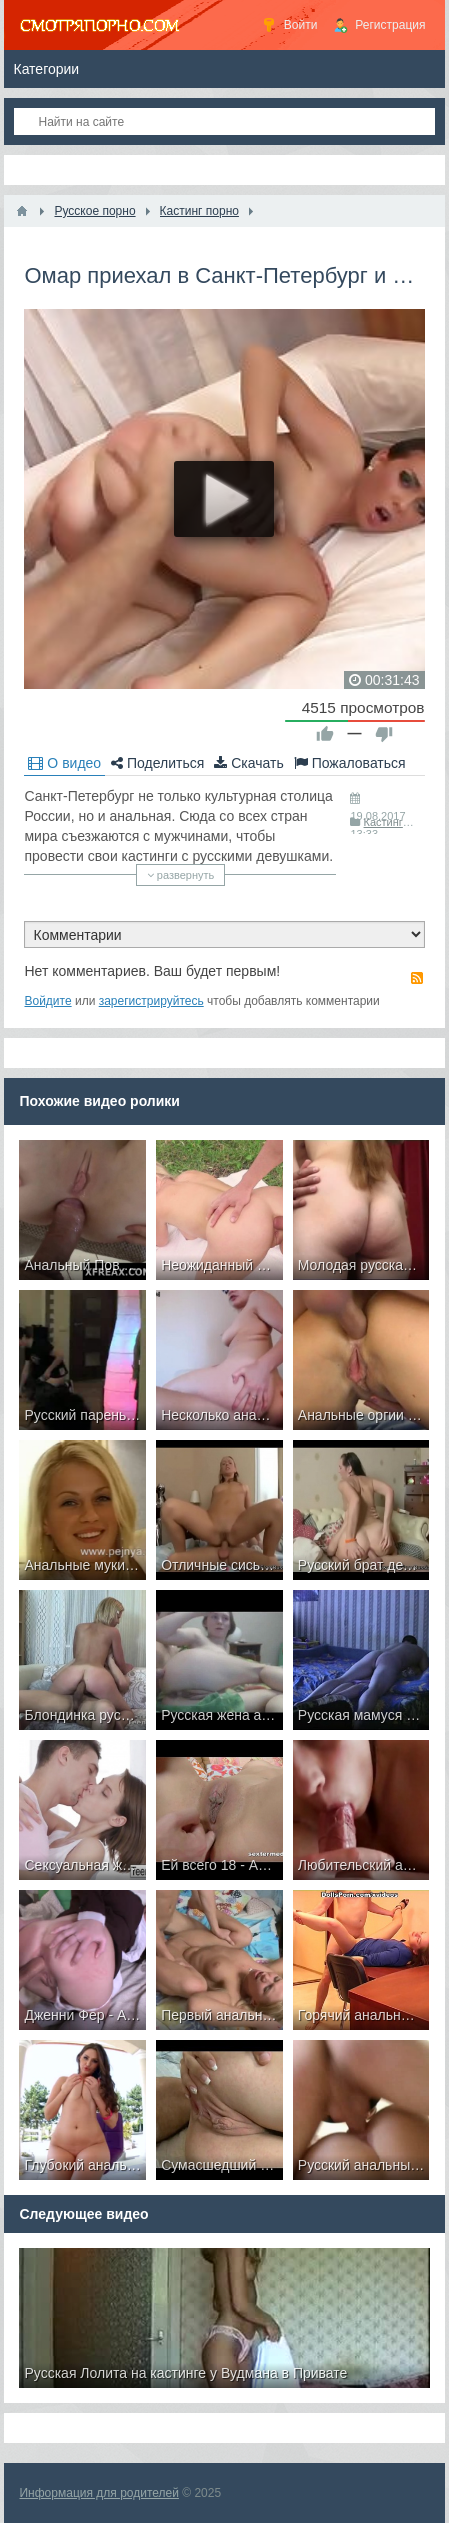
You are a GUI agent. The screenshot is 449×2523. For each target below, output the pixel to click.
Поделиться (157, 763)
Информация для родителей (98, 2493)
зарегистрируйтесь (151, 1001)
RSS (417, 978)
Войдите (47, 1001)
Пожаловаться (350, 763)
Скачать (248, 763)
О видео (64, 763)
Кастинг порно (400, 822)
